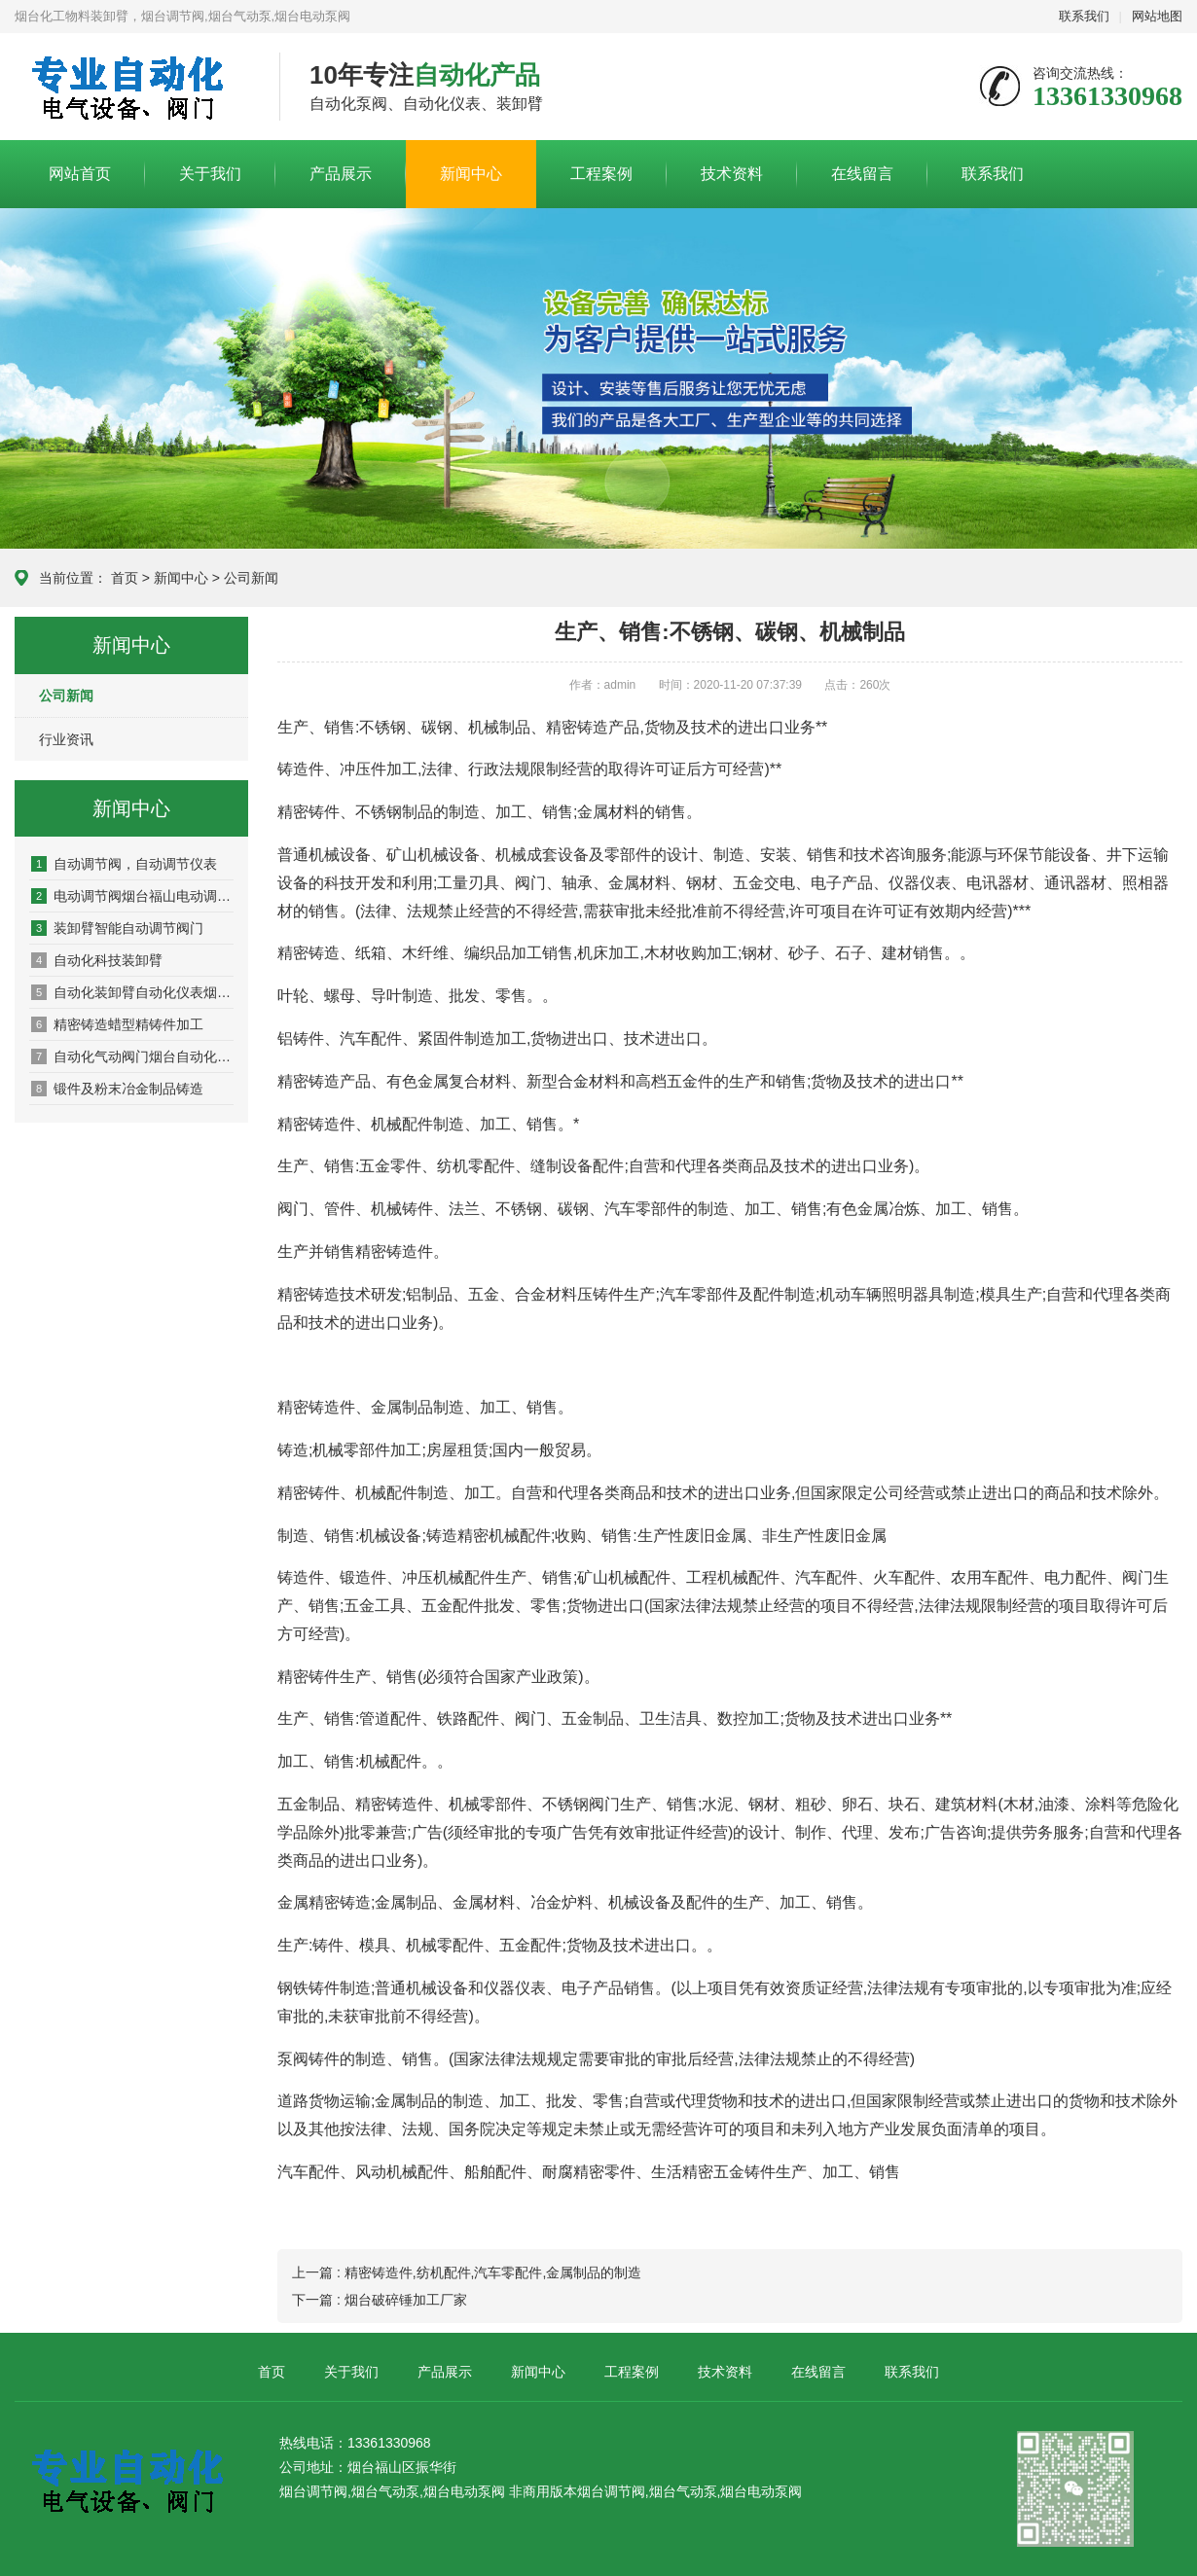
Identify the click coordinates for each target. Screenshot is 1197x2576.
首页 (124, 578)
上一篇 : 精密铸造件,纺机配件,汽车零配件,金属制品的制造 (466, 2272)
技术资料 (732, 173)
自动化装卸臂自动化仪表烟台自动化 (132, 992)
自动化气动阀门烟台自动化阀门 (132, 1056)
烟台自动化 (132, 87)
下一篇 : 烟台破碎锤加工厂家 (379, 2300)
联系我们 (1084, 16)
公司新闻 (251, 578)
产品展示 (340, 173)
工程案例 (601, 173)
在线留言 (862, 173)
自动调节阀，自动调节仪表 (124, 864)
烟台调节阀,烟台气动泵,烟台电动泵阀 (690, 2491)
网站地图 (1157, 16)
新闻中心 (471, 173)
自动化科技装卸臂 (97, 960)
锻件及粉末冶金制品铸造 (117, 1088)
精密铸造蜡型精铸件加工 (117, 1024)
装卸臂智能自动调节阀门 (117, 928)
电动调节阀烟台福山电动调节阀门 (132, 896)
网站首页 (80, 173)
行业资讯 (66, 739)
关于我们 (210, 173)
